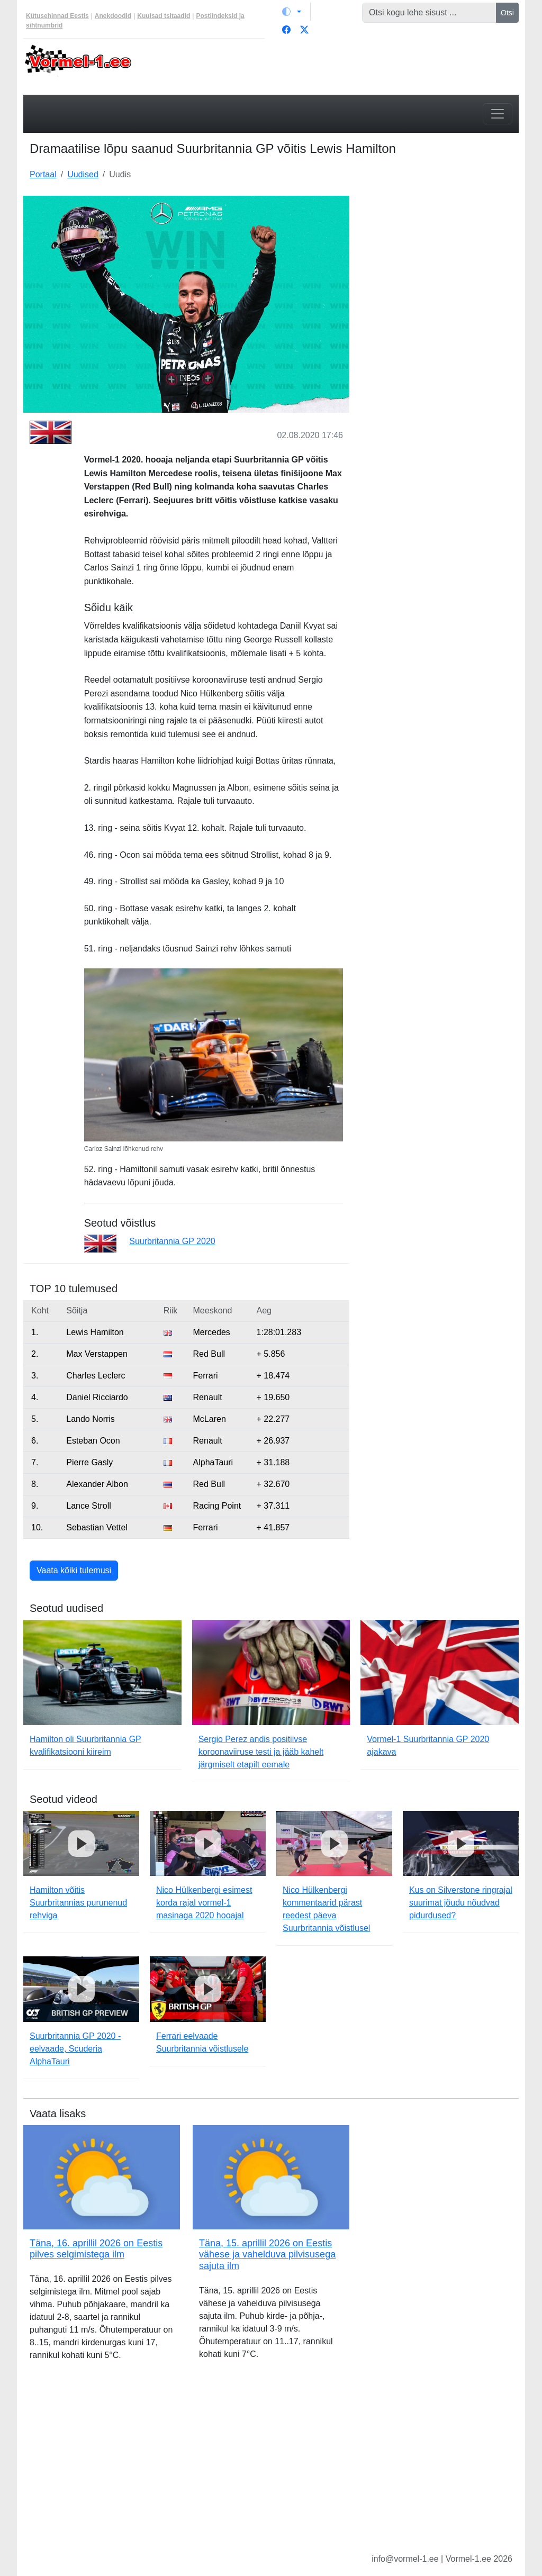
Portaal (43, 174)
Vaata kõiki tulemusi (74, 1570)
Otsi (507, 12)
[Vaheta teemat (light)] (291, 12)
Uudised (82, 174)
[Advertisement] (440, 262)
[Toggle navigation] (497, 113)
